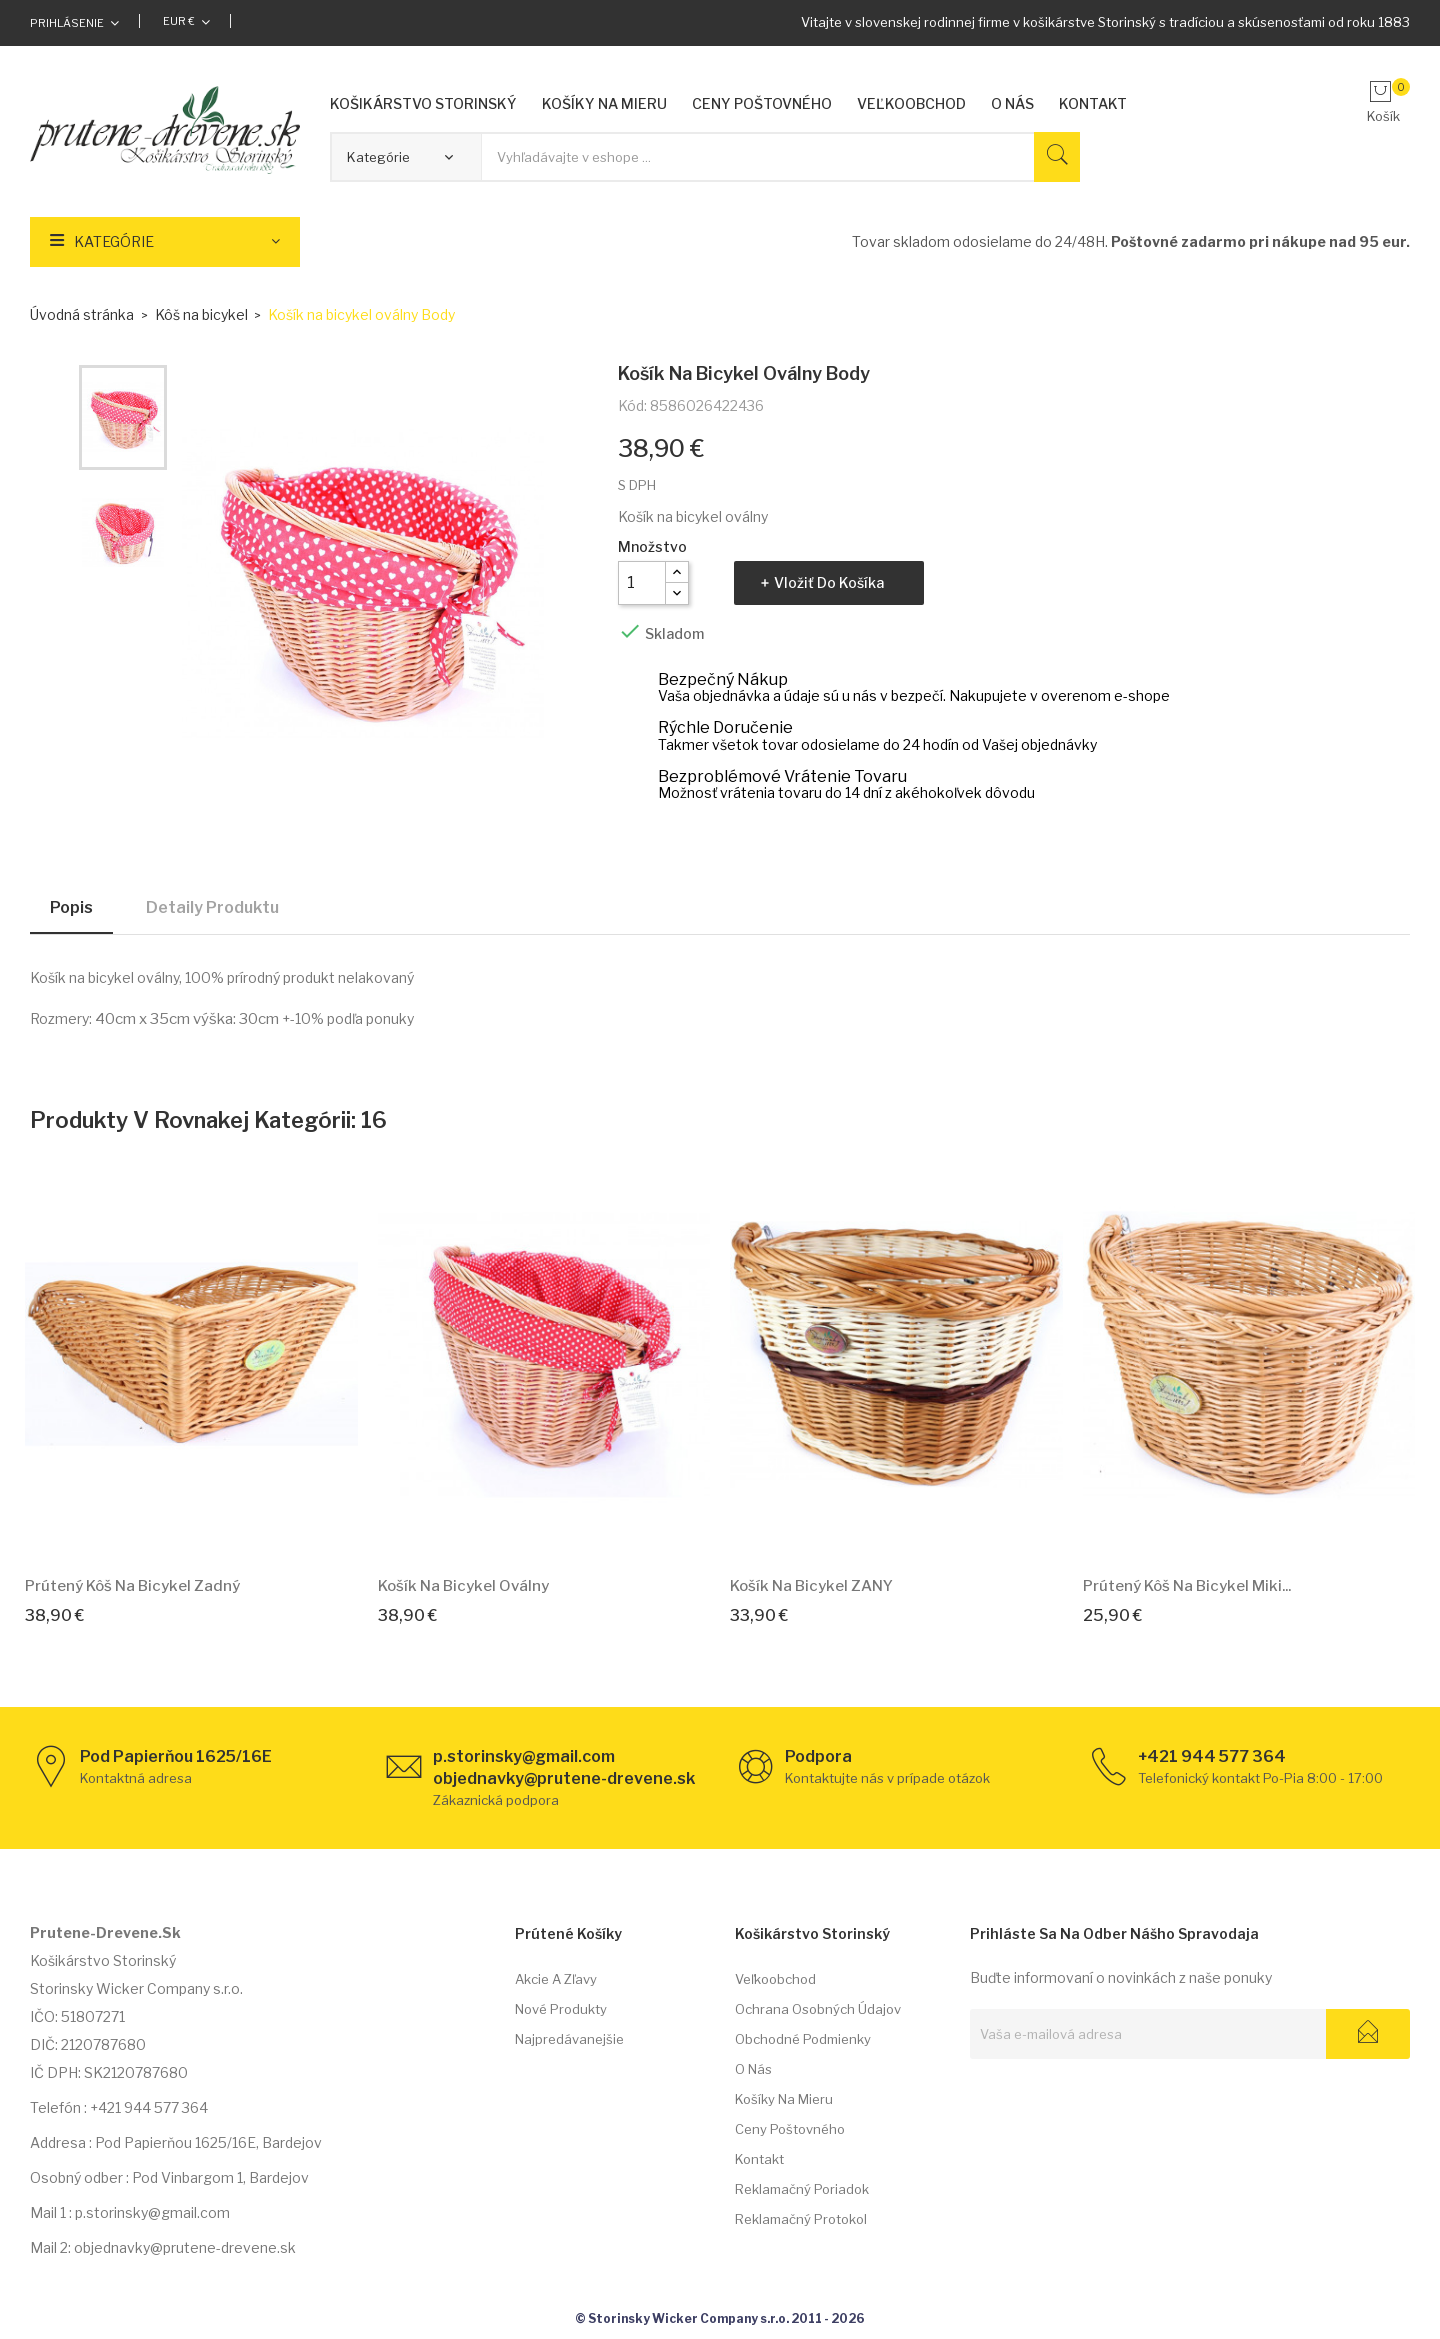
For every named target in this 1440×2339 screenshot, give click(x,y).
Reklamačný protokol (801, 2219)
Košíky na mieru (784, 2099)
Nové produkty (561, 2009)
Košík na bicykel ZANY (811, 1586)
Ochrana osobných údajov (818, 2009)
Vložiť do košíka (829, 582)
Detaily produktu (212, 907)
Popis (71, 907)
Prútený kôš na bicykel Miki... (1187, 1586)
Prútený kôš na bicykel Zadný (132, 1586)
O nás (753, 2069)
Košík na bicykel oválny (463, 1586)
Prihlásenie (67, 23)
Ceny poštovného (790, 2129)
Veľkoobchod (775, 1979)
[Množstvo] (642, 583)
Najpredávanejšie (569, 2039)
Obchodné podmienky (803, 2039)
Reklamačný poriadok (802, 2189)
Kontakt (759, 2159)
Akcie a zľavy (556, 1979)
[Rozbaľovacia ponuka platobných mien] (186, 21)
